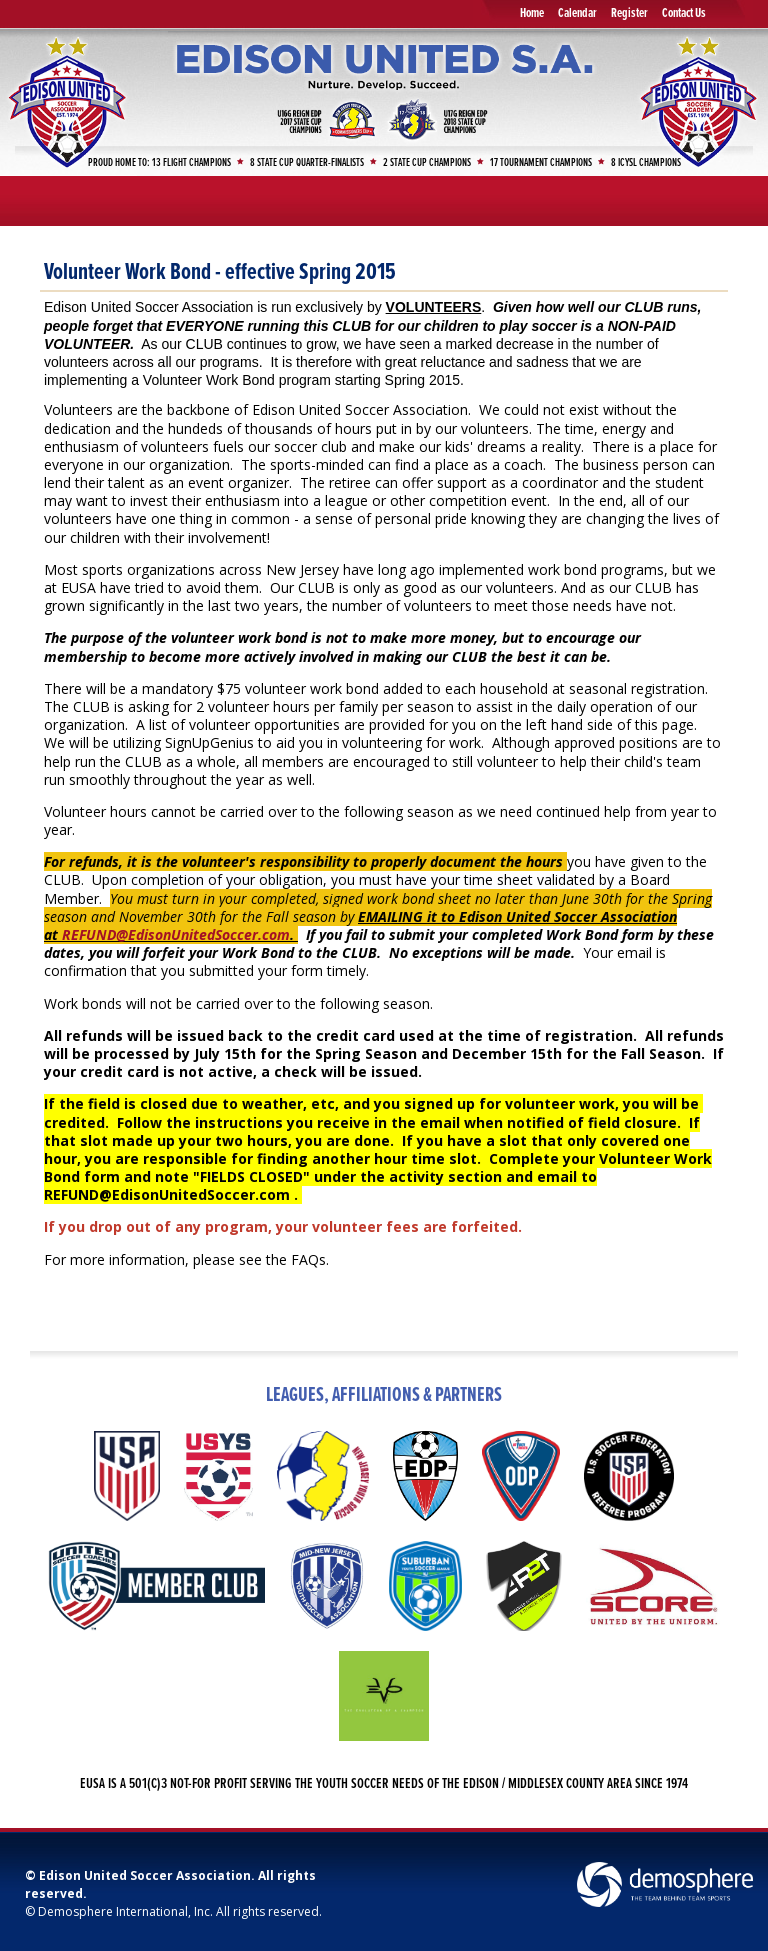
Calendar (577, 13)
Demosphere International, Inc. (125, 1911)
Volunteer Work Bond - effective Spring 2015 (220, 272)
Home (532, 13)
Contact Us (684, 13)
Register (629, 13)
